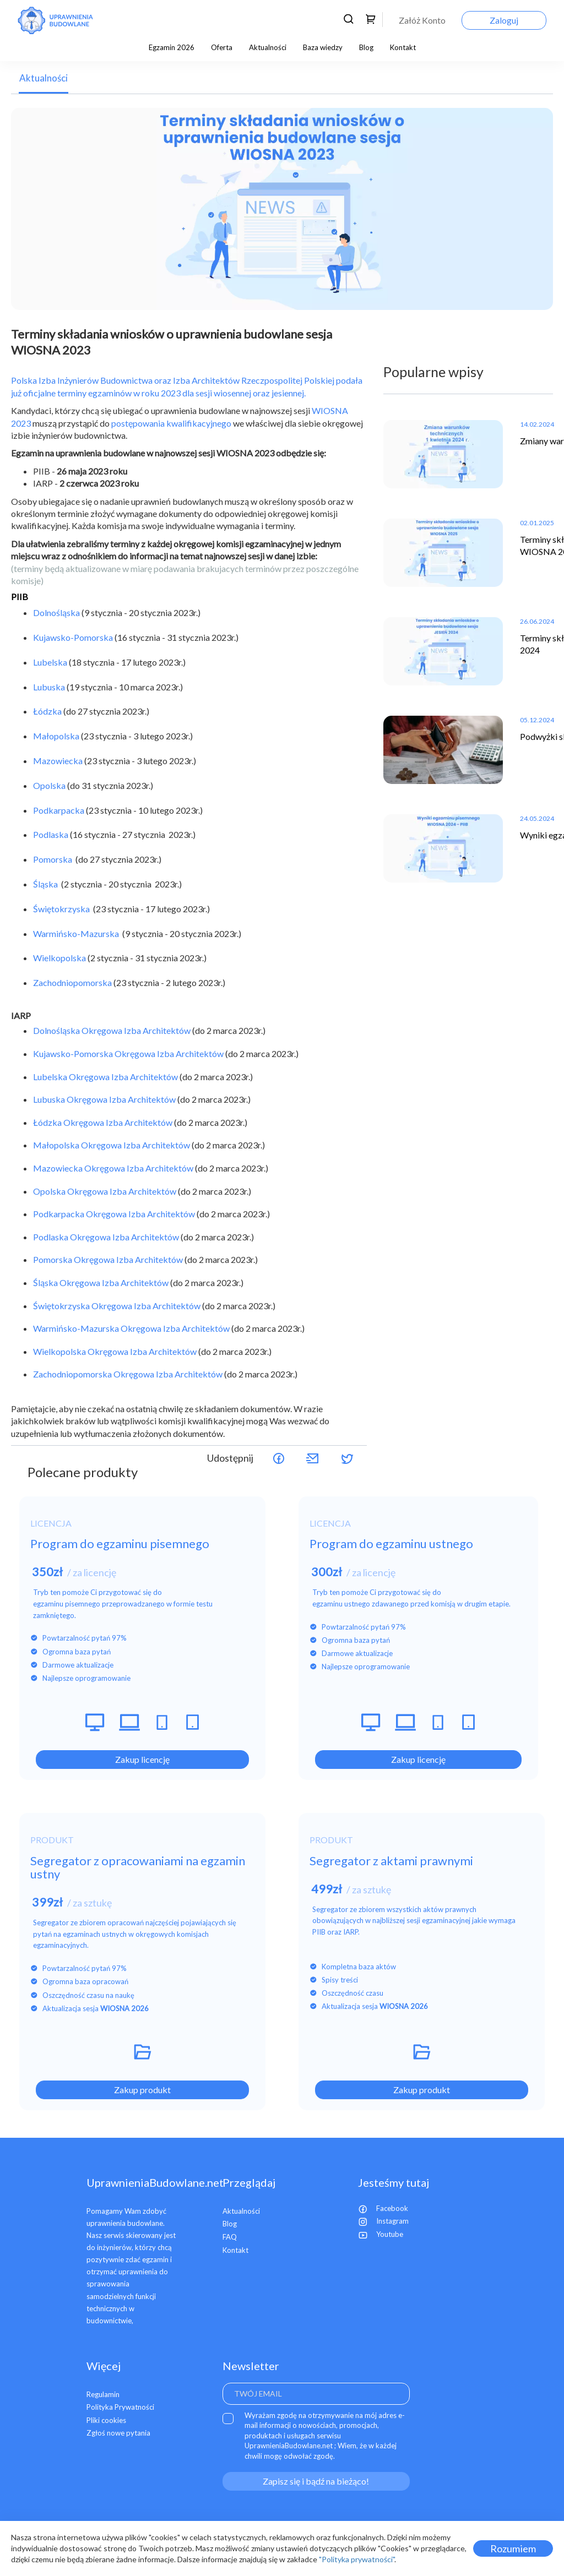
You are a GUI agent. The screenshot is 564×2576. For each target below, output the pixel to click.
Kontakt (403, 47)
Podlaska (50, 834)
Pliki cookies (106, 2420)
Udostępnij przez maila (312, 1458)
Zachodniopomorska (73, 982)
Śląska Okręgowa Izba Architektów (101, 1282)
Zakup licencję (142, 1759)
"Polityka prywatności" (356, 2559)
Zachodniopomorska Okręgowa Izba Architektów (128, 1374)
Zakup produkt (142, 2089)
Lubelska (50, 662)
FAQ (230, 2236)
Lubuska (49, 687)
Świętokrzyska (62, 908)
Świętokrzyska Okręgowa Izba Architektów (116, 1305)
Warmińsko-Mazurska (76, 933)
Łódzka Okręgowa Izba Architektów (102, 1122)
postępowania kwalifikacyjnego (171, 423)
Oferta (221, 47)
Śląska (45, 884)
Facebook (383, 2208)
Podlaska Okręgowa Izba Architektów (106, 1237)
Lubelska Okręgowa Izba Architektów (105, 1076)
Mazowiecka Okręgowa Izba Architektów (113, 1168)
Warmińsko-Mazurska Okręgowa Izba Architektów (131, 1328)
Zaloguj (504, 20)
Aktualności (267, 47)
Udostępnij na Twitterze (347, 1458)
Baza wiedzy (323, 47)
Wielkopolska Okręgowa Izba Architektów (115, 1351)
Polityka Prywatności (120, 2407)
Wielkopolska (59, 957)
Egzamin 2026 (171, 47)
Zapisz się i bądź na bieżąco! (316, 2481)
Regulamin (103, 2394)
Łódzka (47, 711)
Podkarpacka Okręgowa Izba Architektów (114, 1213)
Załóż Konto (422, 20)
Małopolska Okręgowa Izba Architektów (111, 1145)
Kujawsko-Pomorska (73, 637)
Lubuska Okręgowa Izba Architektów (104, 1099)
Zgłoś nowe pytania (118, 2432)
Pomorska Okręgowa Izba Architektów (108, 1259)
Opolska (49, 785)
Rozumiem (513, 2548)
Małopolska (56, 736)
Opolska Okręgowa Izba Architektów (104, 1191)
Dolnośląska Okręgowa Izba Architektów (112, 1030)
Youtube (380, 2234)
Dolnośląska (56, 612)
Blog (366, 47)
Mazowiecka (58, 760)
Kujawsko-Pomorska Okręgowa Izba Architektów (128, 1053)
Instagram (383, 2220)
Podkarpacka (58, 810)
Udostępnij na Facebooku (278, 1458)
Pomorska (52, 859)
